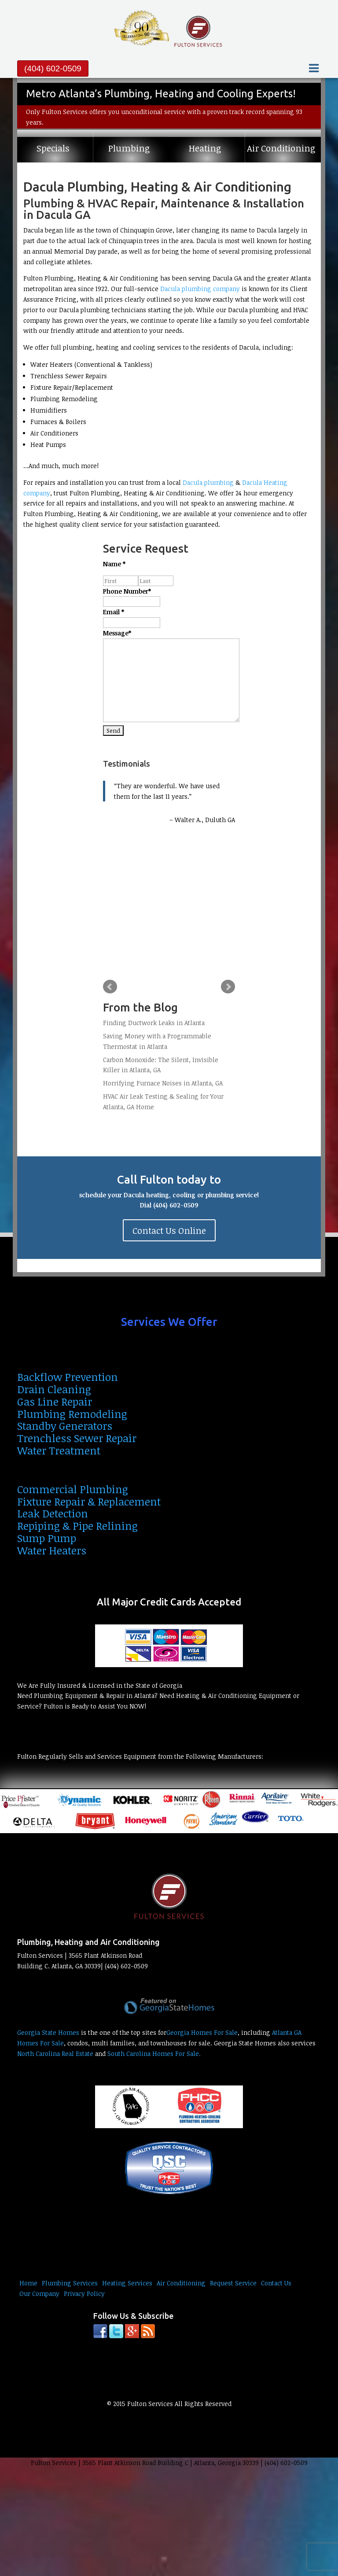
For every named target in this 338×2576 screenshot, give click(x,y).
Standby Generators (64, 1425)
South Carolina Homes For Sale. (154, 2053)
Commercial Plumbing (72, 1489)
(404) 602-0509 (52, 68)
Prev (110, 987)
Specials (53, 148)
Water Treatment (58, 1450)
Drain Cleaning (54, 1389)
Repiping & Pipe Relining (77, 1525)
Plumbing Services (70, 2283)
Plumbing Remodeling (72, 1413)
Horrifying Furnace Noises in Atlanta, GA (163, 1083)
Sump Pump (46, 1538)
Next (228, 987)
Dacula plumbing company (200, 288)
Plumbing (129, 148)
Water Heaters (51, 1550)
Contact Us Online (169, 1230)
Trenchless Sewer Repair (76, 1438)
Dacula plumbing (208, 482)
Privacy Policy (84, 2293)
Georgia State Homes (48, 2032)
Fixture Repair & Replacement (89, 1501)
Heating (205, 148)
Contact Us (276, 2283)
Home (28, 2283)
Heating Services (127, 2283)
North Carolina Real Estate (55, 2053)
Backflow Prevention (67, 1376)
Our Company (39, 2293)
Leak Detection (52, 1513)
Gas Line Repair (54, 1401)
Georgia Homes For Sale (202, 2032)
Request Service (233, 2283)
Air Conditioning (281, 148)
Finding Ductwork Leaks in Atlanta (154, 1023)
